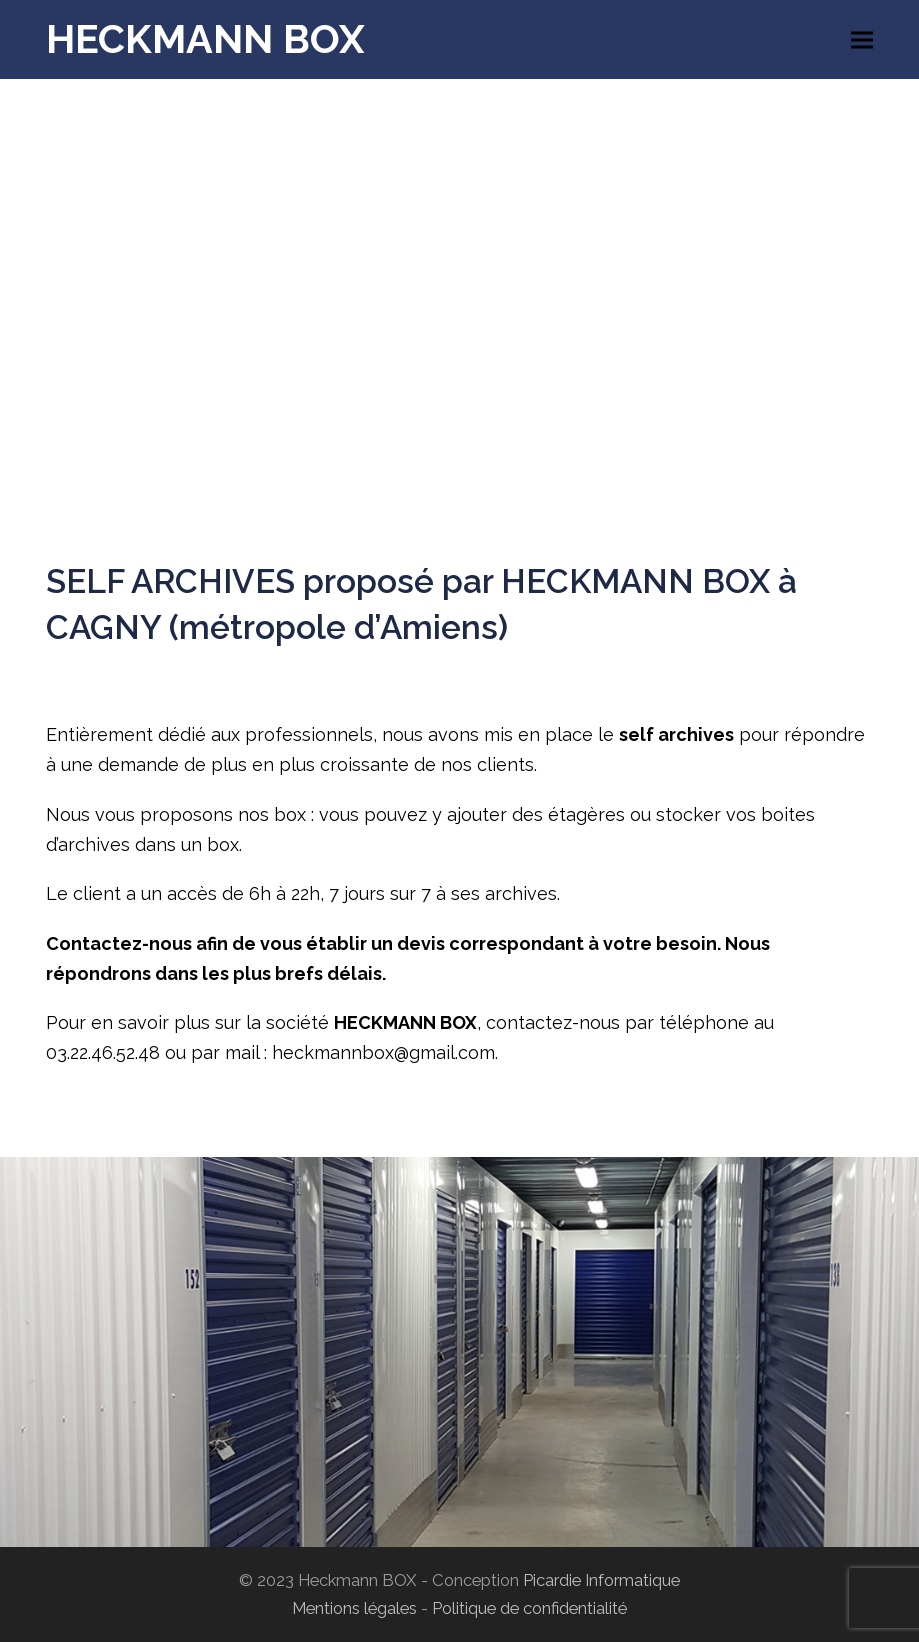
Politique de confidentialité (529, 1608)
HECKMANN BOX (205, 39)
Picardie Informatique (601, 1580)
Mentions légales (354, 1608)
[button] (862, 39)
